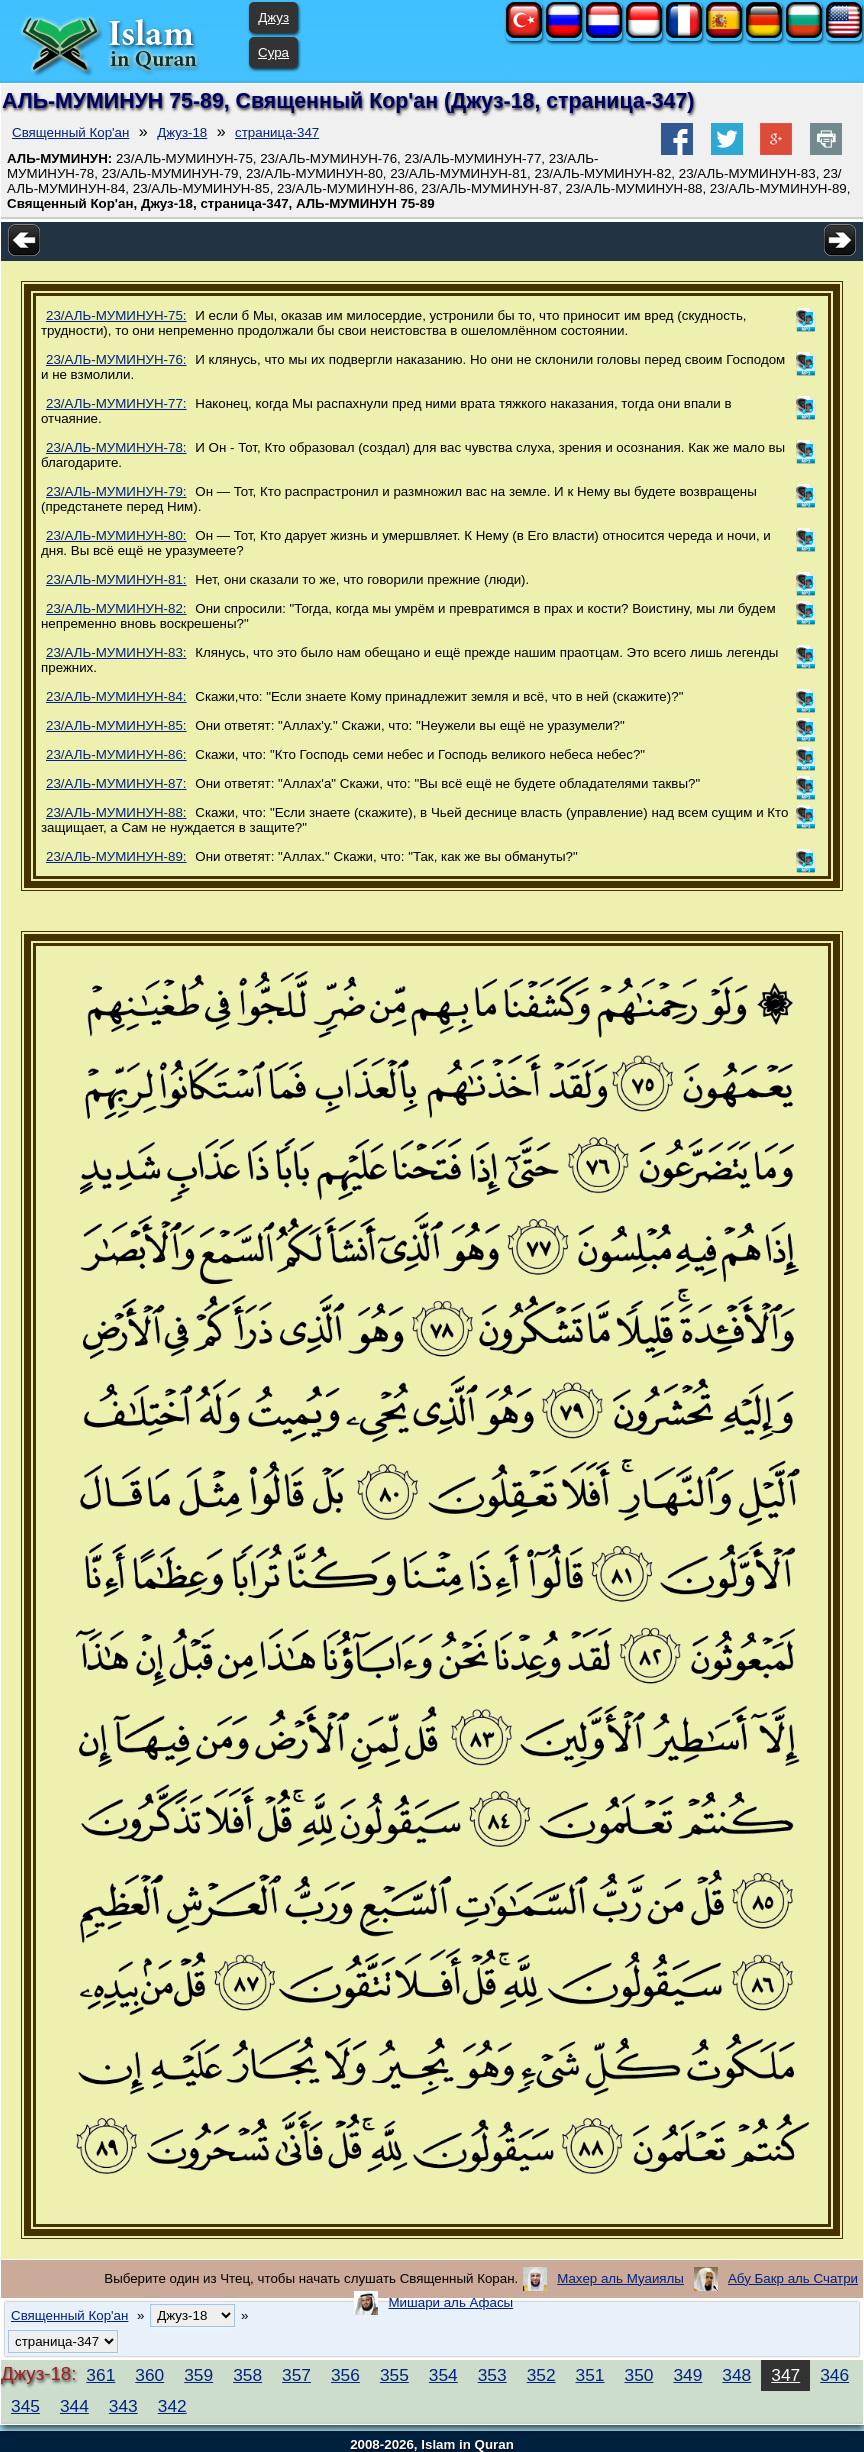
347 (785, 2375)
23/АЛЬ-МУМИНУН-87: (116, 783)
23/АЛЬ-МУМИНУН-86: (116, 754)
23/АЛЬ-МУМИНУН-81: (116, 579)
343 (123, 2406)
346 (834, 2375)
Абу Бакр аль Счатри (793, 2278)
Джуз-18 (182, 132)
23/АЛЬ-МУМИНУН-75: (116, 315)
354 (443, 2375)
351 (590, 2375)
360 (149, 2375)
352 (541, 2375)
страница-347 (277, 132)
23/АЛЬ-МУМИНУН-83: (116, 652)
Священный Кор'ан (70, 132)
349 (687, 2375)
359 (198, 2375)
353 (492, 2375)
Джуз (273, 17)
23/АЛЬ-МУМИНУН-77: (116, 403)
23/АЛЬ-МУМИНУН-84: (116, 696)
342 (172, 2406)
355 (394, 2375)
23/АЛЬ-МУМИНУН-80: (116, 535)
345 (25, 2406)
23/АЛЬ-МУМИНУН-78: (116, 447)
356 (345, 2375)
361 (100, 2375)
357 (296, 2375)
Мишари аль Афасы (450, 2302)
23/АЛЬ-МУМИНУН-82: (116, 608)
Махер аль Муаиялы (620, 2278)
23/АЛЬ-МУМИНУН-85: (116, 725)
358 (247, 2375)
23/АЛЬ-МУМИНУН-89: (116, 856)
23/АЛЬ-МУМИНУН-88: (116, 812)
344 (74, 2406)
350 (639, 2375)
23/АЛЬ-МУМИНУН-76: (116, 359)
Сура (273, 52)
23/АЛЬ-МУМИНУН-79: (116, 491)
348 (736, 2375)
